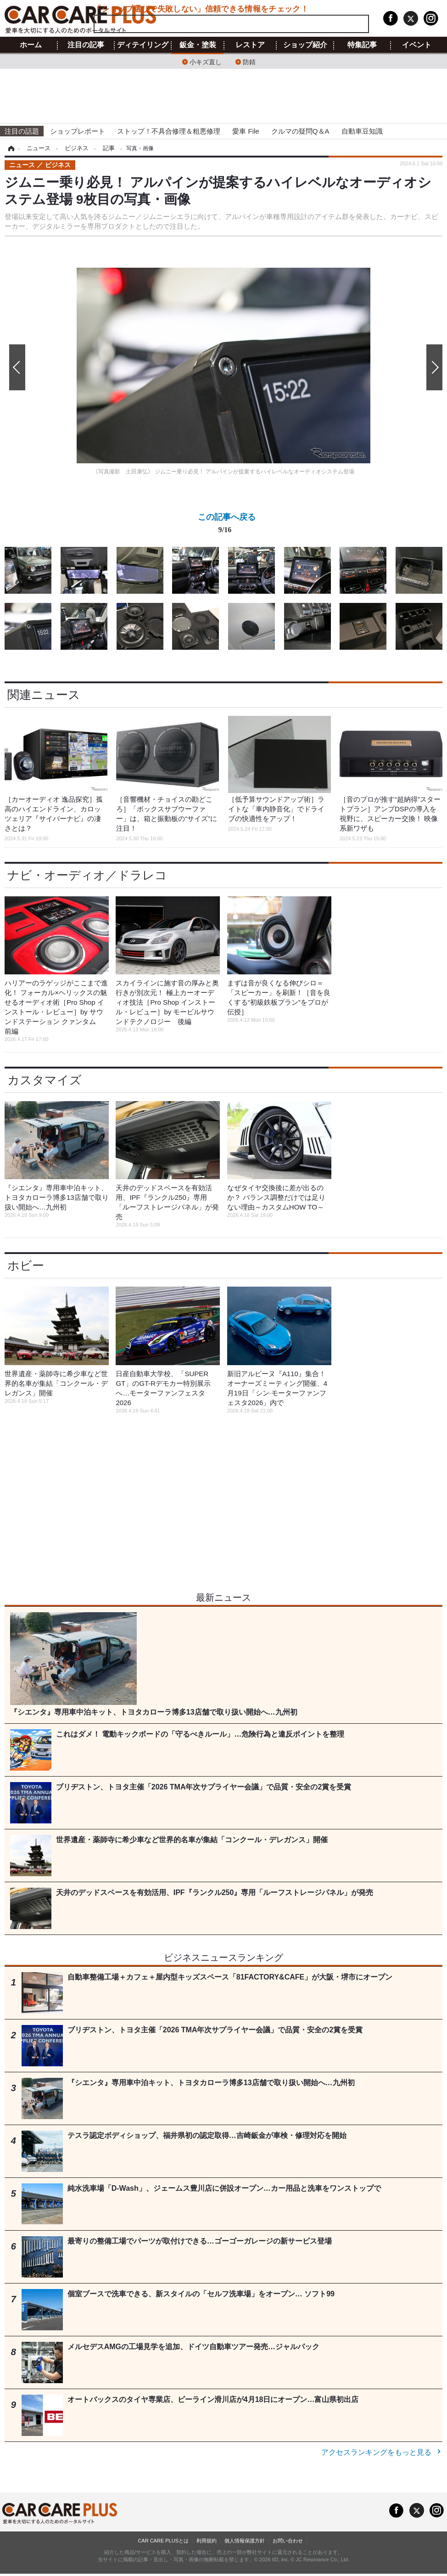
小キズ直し (206, 61)
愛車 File (245, 131)
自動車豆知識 (362, 131)
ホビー (25, 1265)
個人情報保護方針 (244, 2540)
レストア (250, 45)
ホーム (31, 45)
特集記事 (362, 45)
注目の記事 (85, 45)
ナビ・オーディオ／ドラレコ (87, 875)
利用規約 (206, 2540)
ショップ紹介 (305, 45)
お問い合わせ (288, 2540)
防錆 (249, 61)
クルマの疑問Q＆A (300, 131)
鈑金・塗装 (197, 45)
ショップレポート (77, 131)
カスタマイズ (44, 1080)
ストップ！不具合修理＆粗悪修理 (168, 131)
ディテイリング (142, 45)
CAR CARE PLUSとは (163, 2540)
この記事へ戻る (227, 525)
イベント (416, 45)
